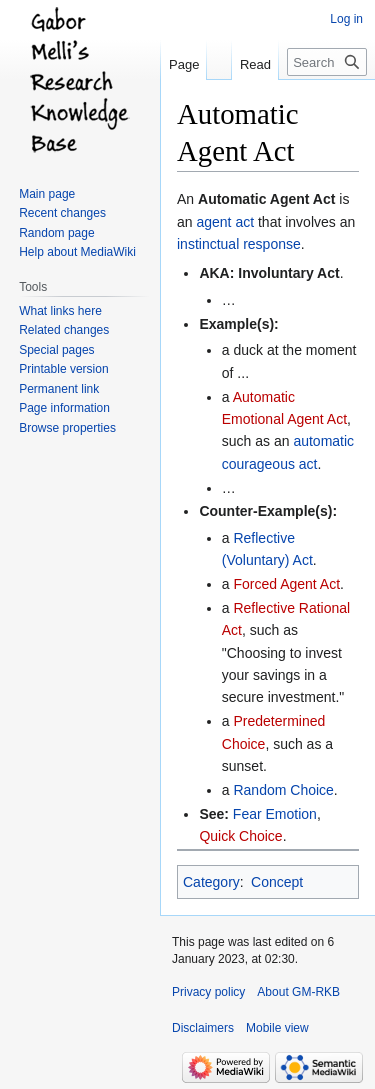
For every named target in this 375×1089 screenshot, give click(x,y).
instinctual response (239, 244)
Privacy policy (208, 992)
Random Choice (283, 790)
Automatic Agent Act (266, 199)
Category (211, 882)
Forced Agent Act (286, 584)
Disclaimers (203, 1028)
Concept (277, 882)
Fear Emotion (275, 814)
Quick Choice (240, 836)
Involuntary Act (288, 273)
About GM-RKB (298, 992)
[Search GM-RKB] (327, 62)
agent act (225, 222)
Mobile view (277, 1028)
